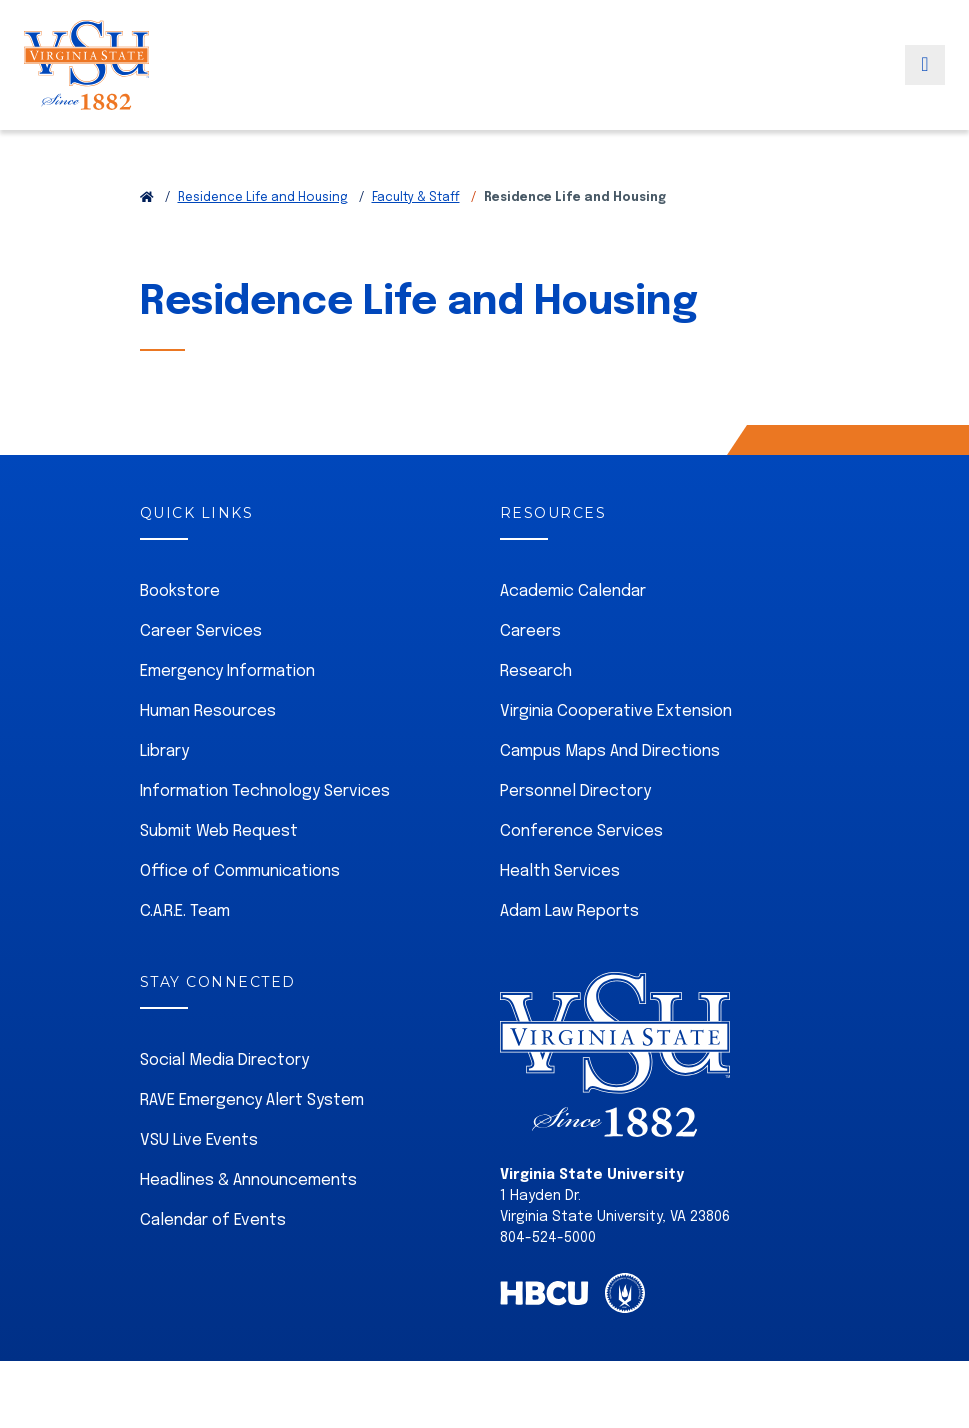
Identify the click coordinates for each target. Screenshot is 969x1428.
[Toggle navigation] (925, 83)
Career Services (201, 631)
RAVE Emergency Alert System (252, 1100)
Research (536, 671)
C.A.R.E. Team (185, 911)
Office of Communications (240, 871)
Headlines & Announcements (248, 1180)
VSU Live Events (199, 1140)
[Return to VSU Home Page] (147, 198)
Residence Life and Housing (263, 198)
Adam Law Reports (569, 911)
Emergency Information (227, 671)
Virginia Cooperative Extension (616, 711)
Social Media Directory (224, 1060)
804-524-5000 (548, 1238)
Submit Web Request (219, 831)
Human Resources (208, 711)
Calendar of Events (213, 1220)
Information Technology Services (265, 791)
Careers (530, 631)
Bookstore (180, 591)
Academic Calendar (573, 591)
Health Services (560, 871)
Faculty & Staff (416, 198)
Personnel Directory (575, 791)
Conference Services (581, 831)
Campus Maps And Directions (610, 751)
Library (164, 751)
